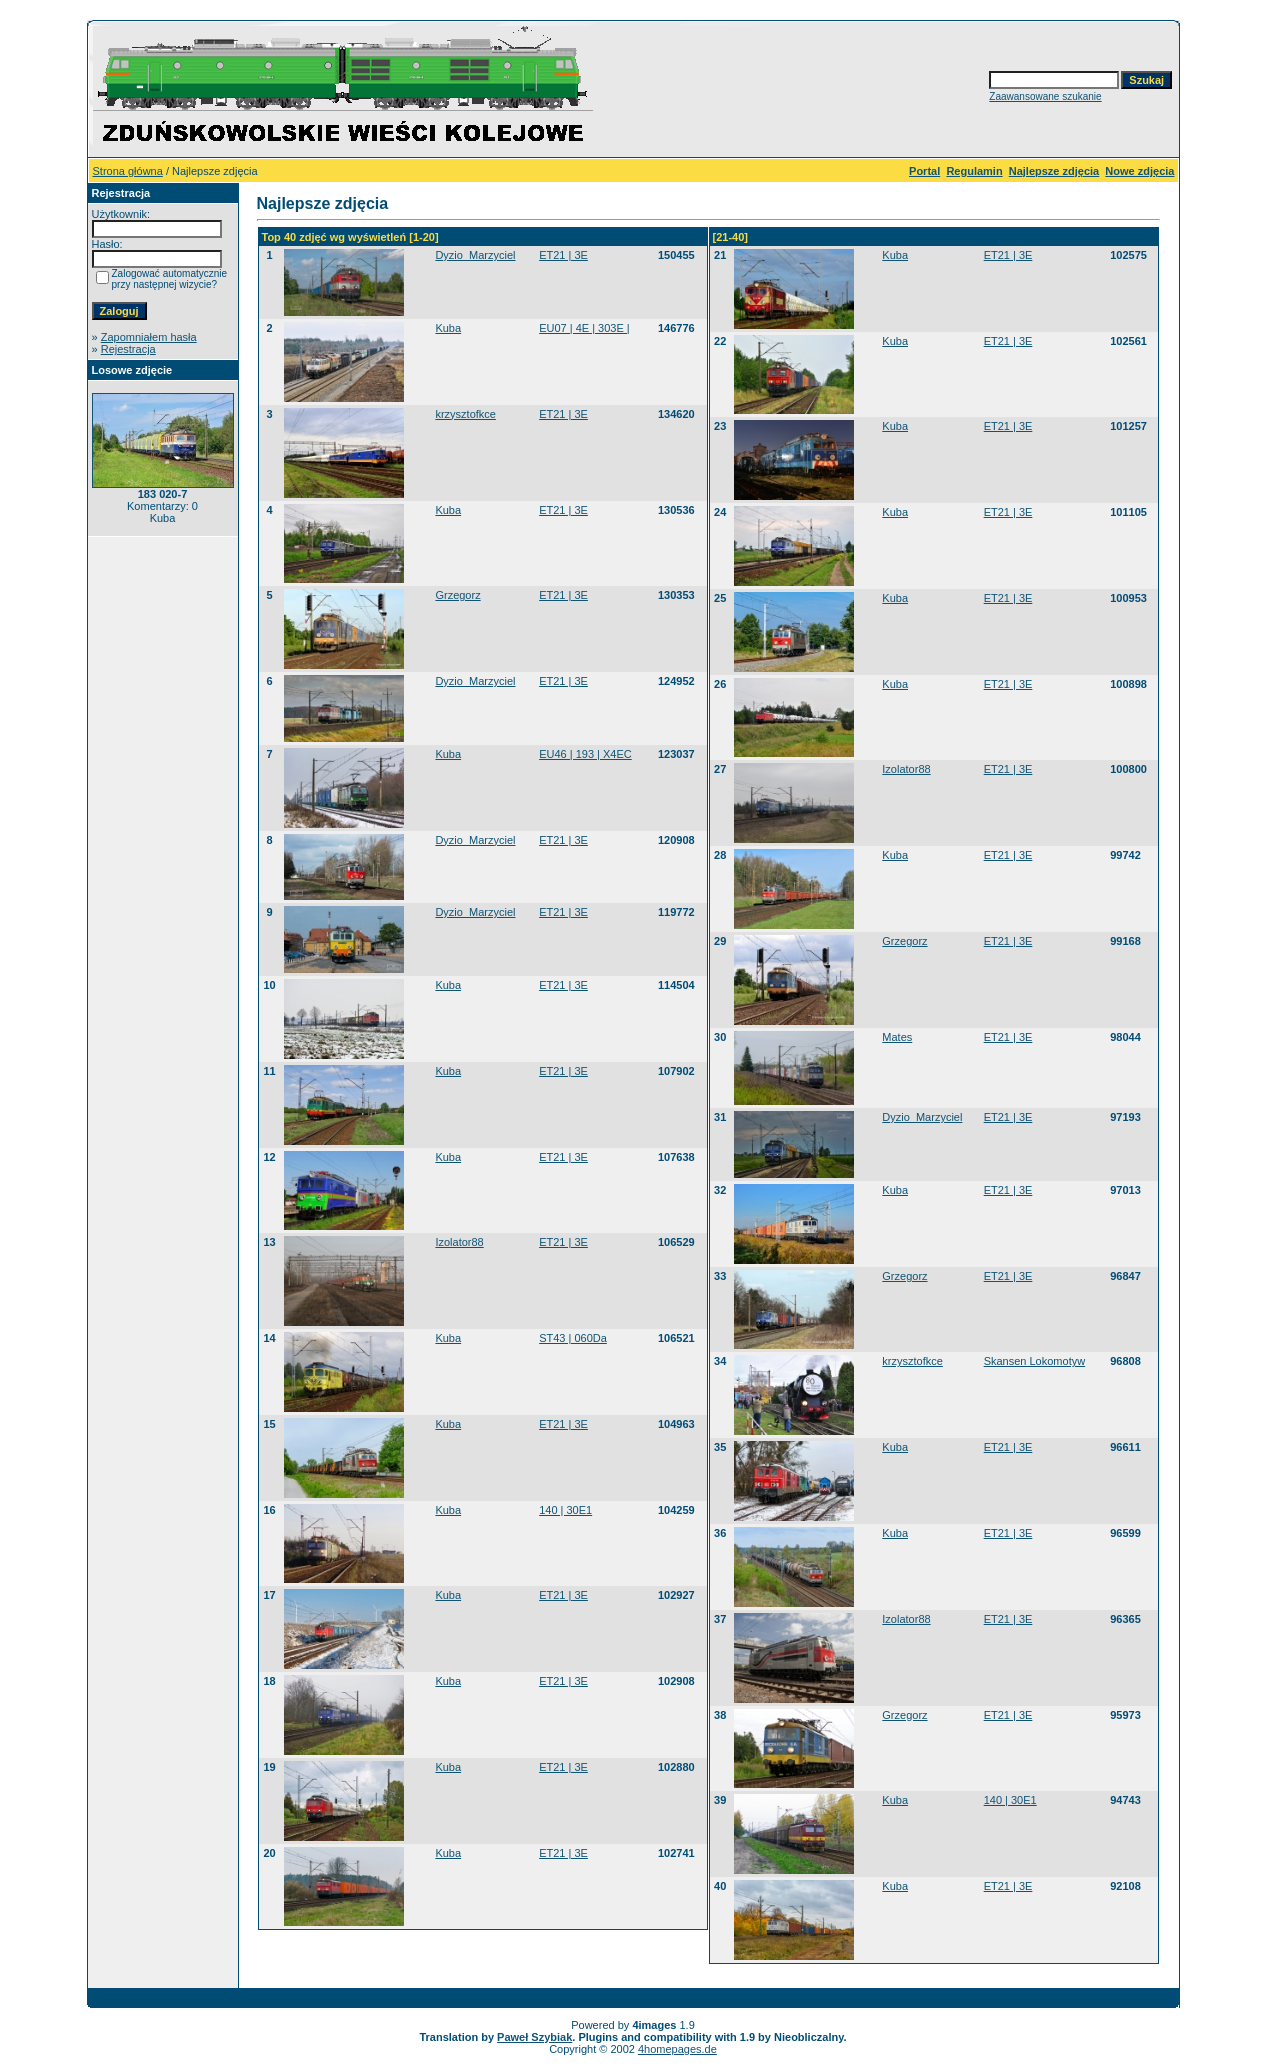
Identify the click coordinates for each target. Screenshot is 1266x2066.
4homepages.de (677, 2049)
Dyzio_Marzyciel (475, 255)
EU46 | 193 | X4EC (585, 754)
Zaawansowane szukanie (1045, 96)
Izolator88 (459, 1242)
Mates (897, 1037)
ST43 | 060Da (573, 1338)
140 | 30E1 (565, 1510)
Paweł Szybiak (534, 2037)
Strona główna (128, 171)
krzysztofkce (465, 414)
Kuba (448, 328)
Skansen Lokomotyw (1035, 1361)
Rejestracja (128, 349)
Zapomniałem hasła (149, 337)
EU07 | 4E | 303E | (584, 328)
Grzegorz (457, 595)
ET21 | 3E (563, 255)
